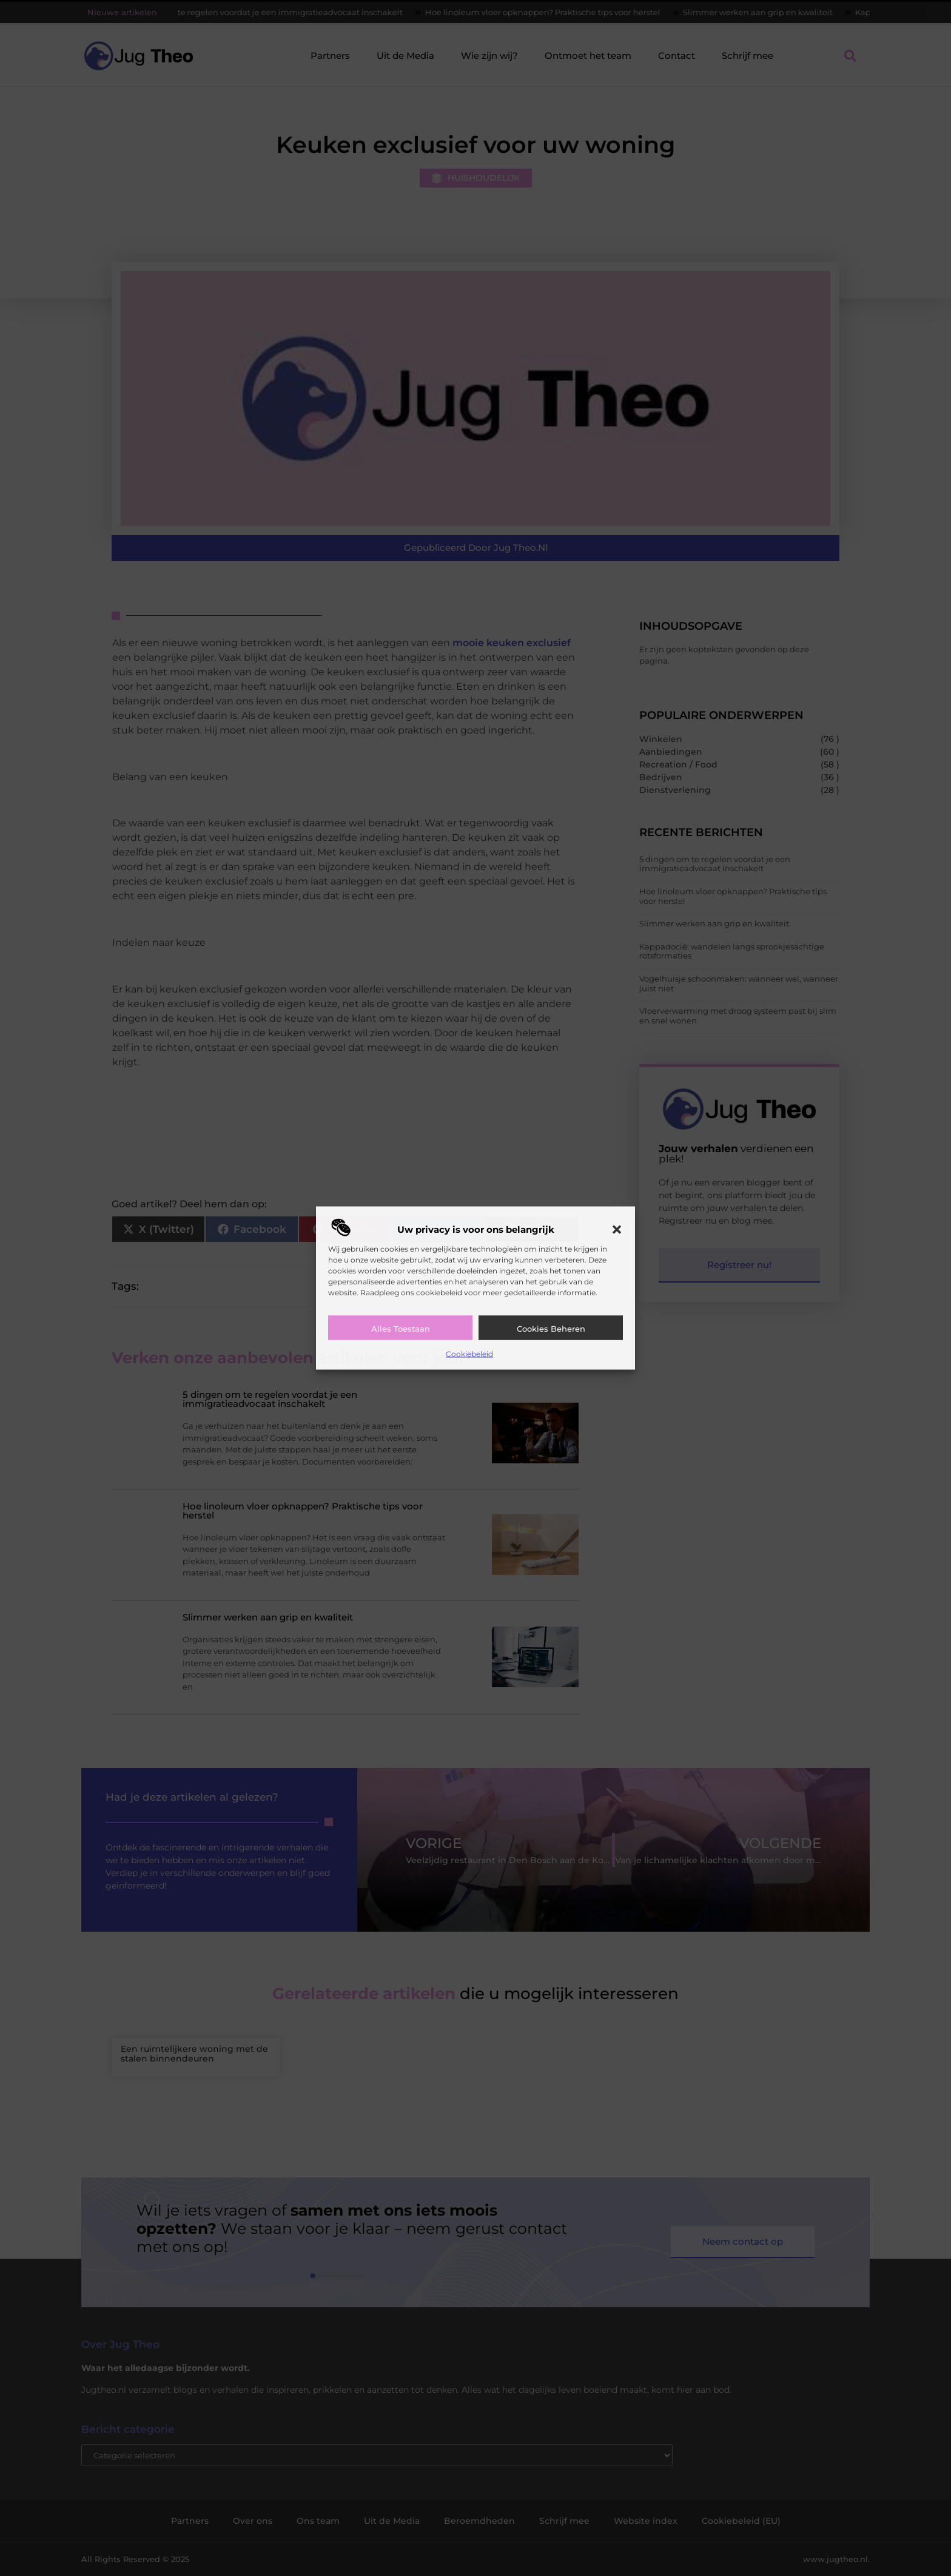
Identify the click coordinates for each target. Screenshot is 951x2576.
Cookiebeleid (469, 1353)
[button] (617, 1229)
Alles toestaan (400, 1328)
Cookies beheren (551, 1328)
